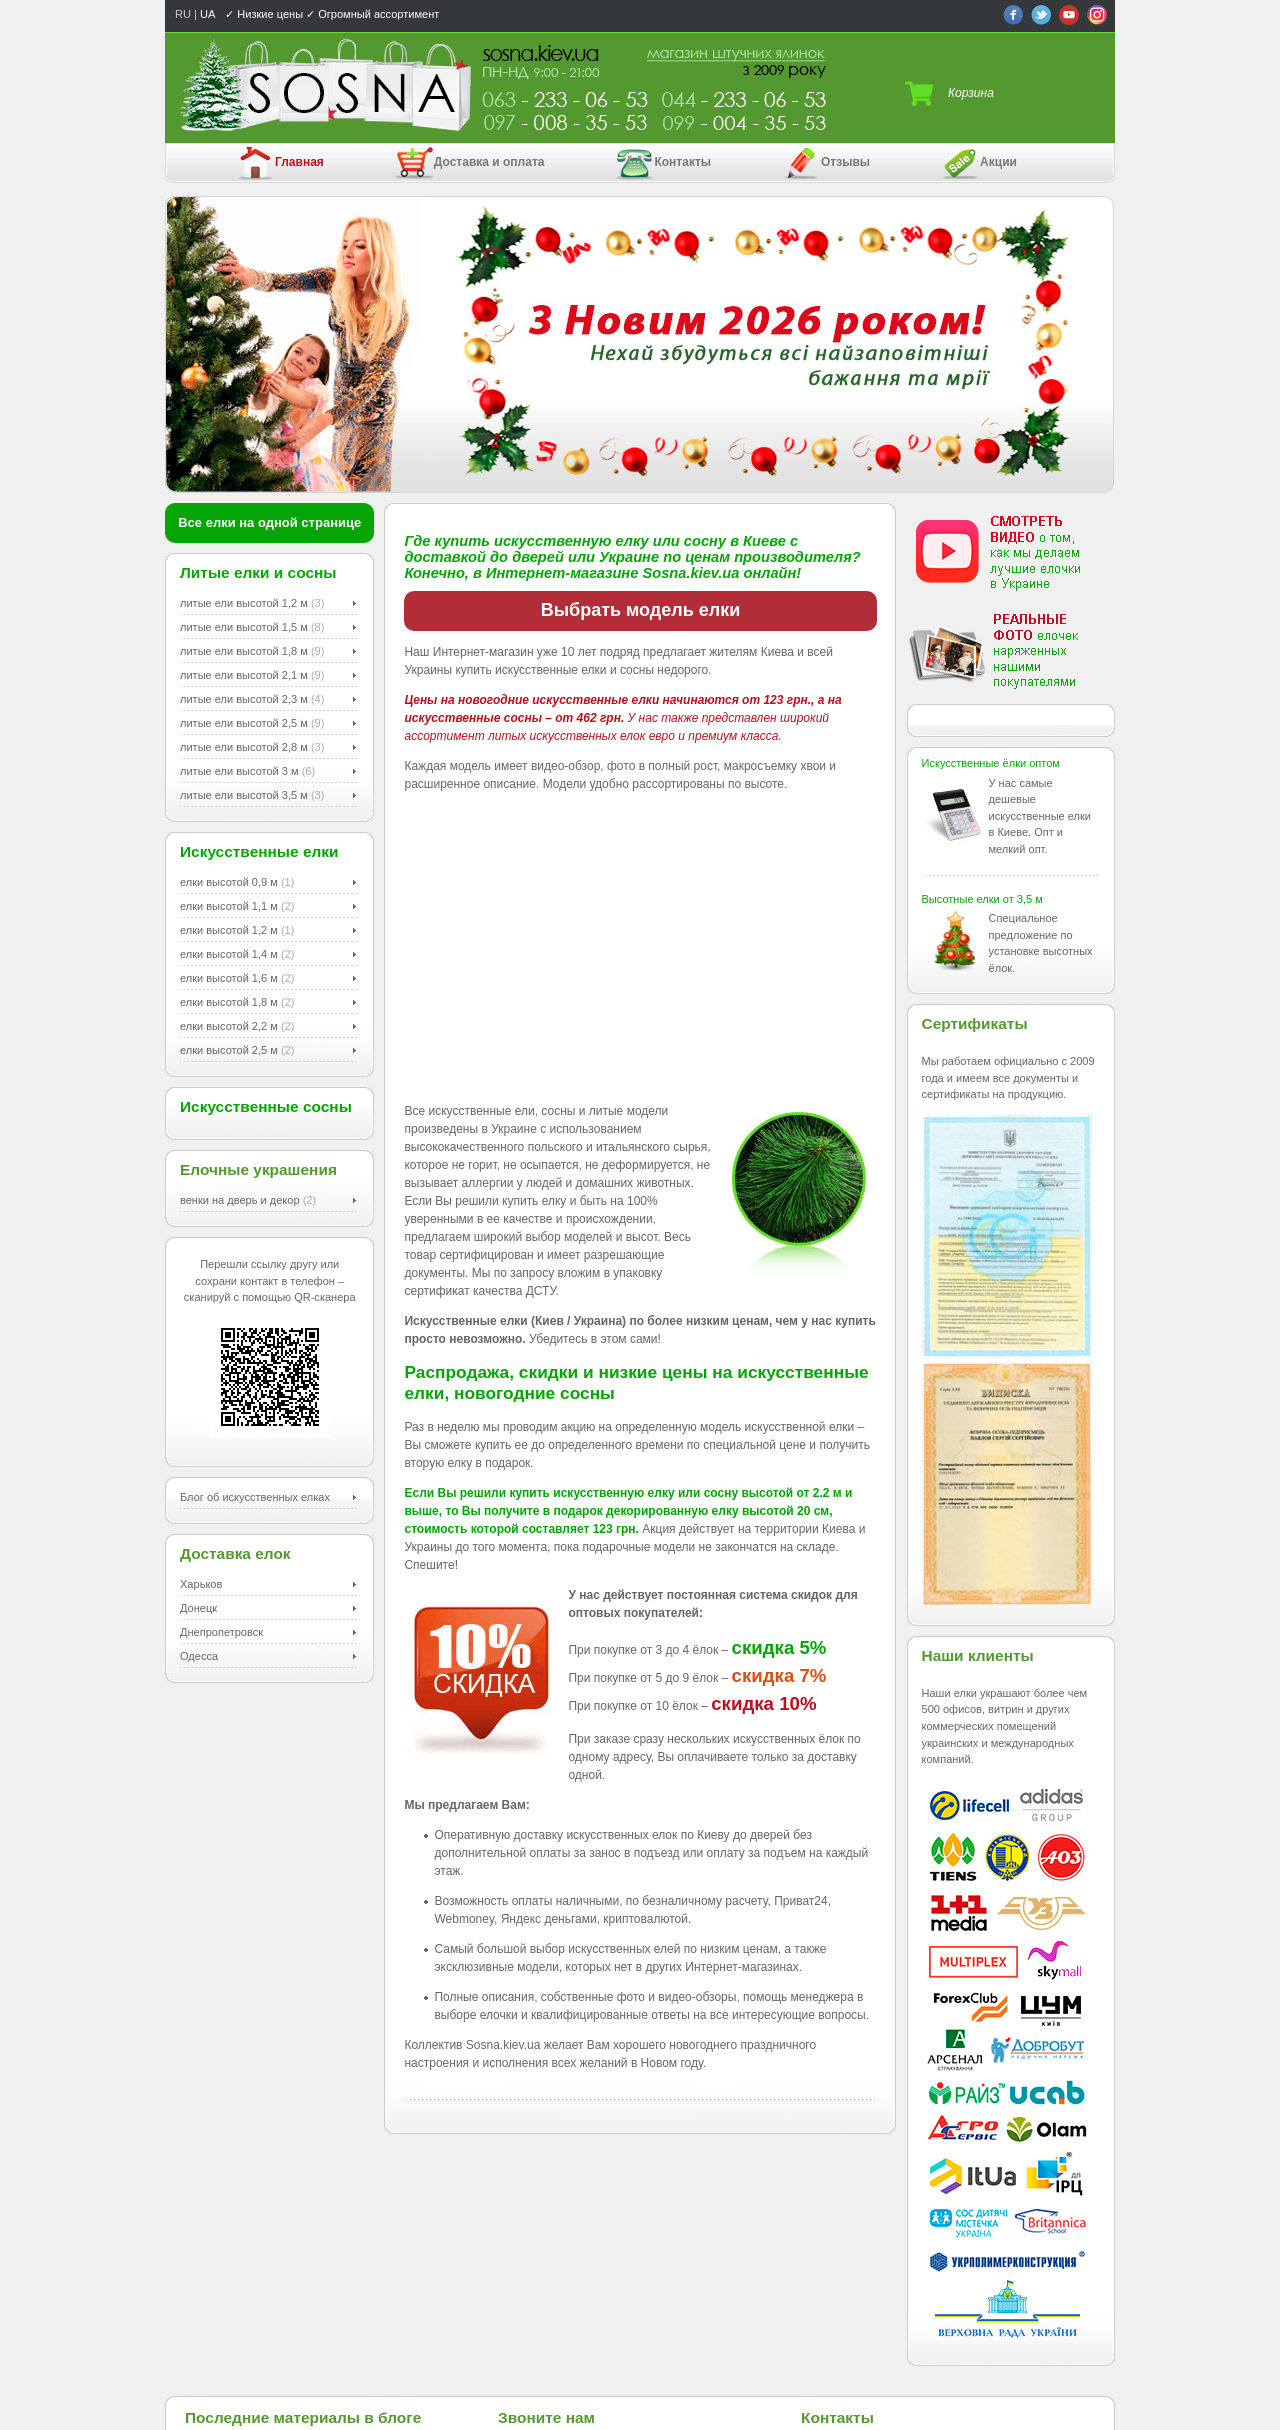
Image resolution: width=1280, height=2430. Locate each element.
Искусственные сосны (266, 1106)
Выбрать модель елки (641, 610)
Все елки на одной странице (269, 522)
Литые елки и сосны (258, 572)
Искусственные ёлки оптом (991, 763)
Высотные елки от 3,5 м (982, 899)
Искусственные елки (259, 851)
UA (207, 14)
